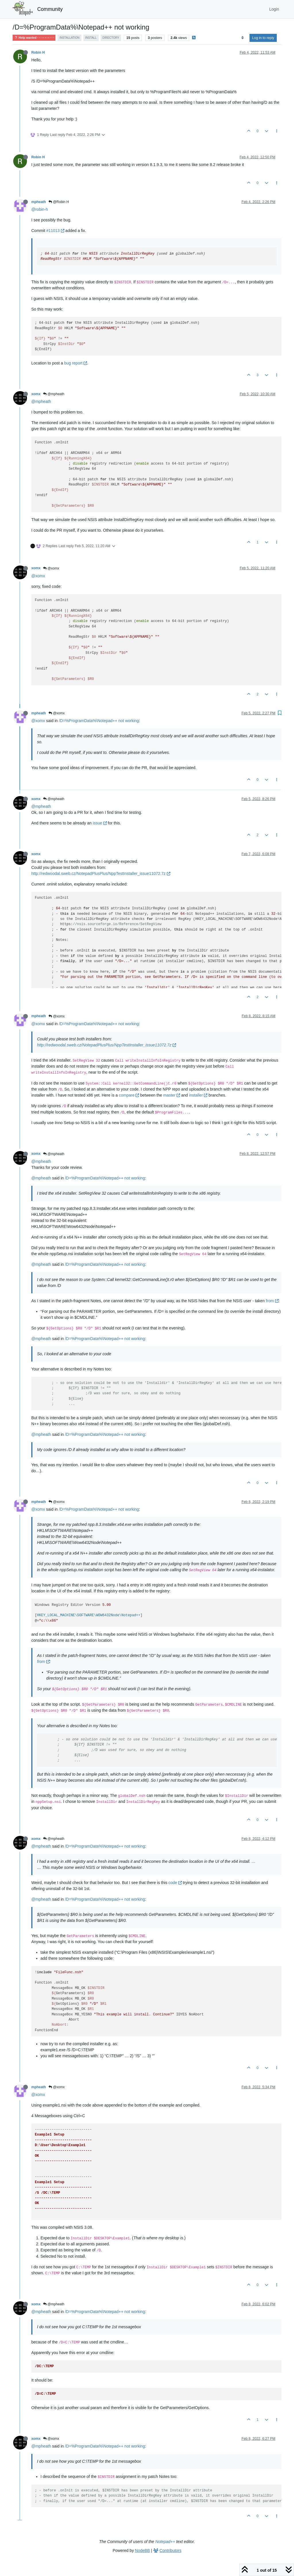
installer (198, 1095)
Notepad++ (165, 2541)
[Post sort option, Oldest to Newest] (242, 38)
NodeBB (142, 2550)
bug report (75, 363)
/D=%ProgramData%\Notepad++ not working (99, 720)
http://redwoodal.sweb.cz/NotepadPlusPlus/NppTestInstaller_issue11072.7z (100, 873)
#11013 (55, 230)
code (175, 1882)
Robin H (38, 52)
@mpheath (53, 394)
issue (100, 823)
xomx (35, 394)
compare (129, 1095)
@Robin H (59, 202)
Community (50, 9)
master (171, 1095)
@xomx (51, 568)
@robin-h (39, 209)
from (272, 1300)
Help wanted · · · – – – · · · (34, 38)
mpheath (38, 202)
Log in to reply (263, 38)
